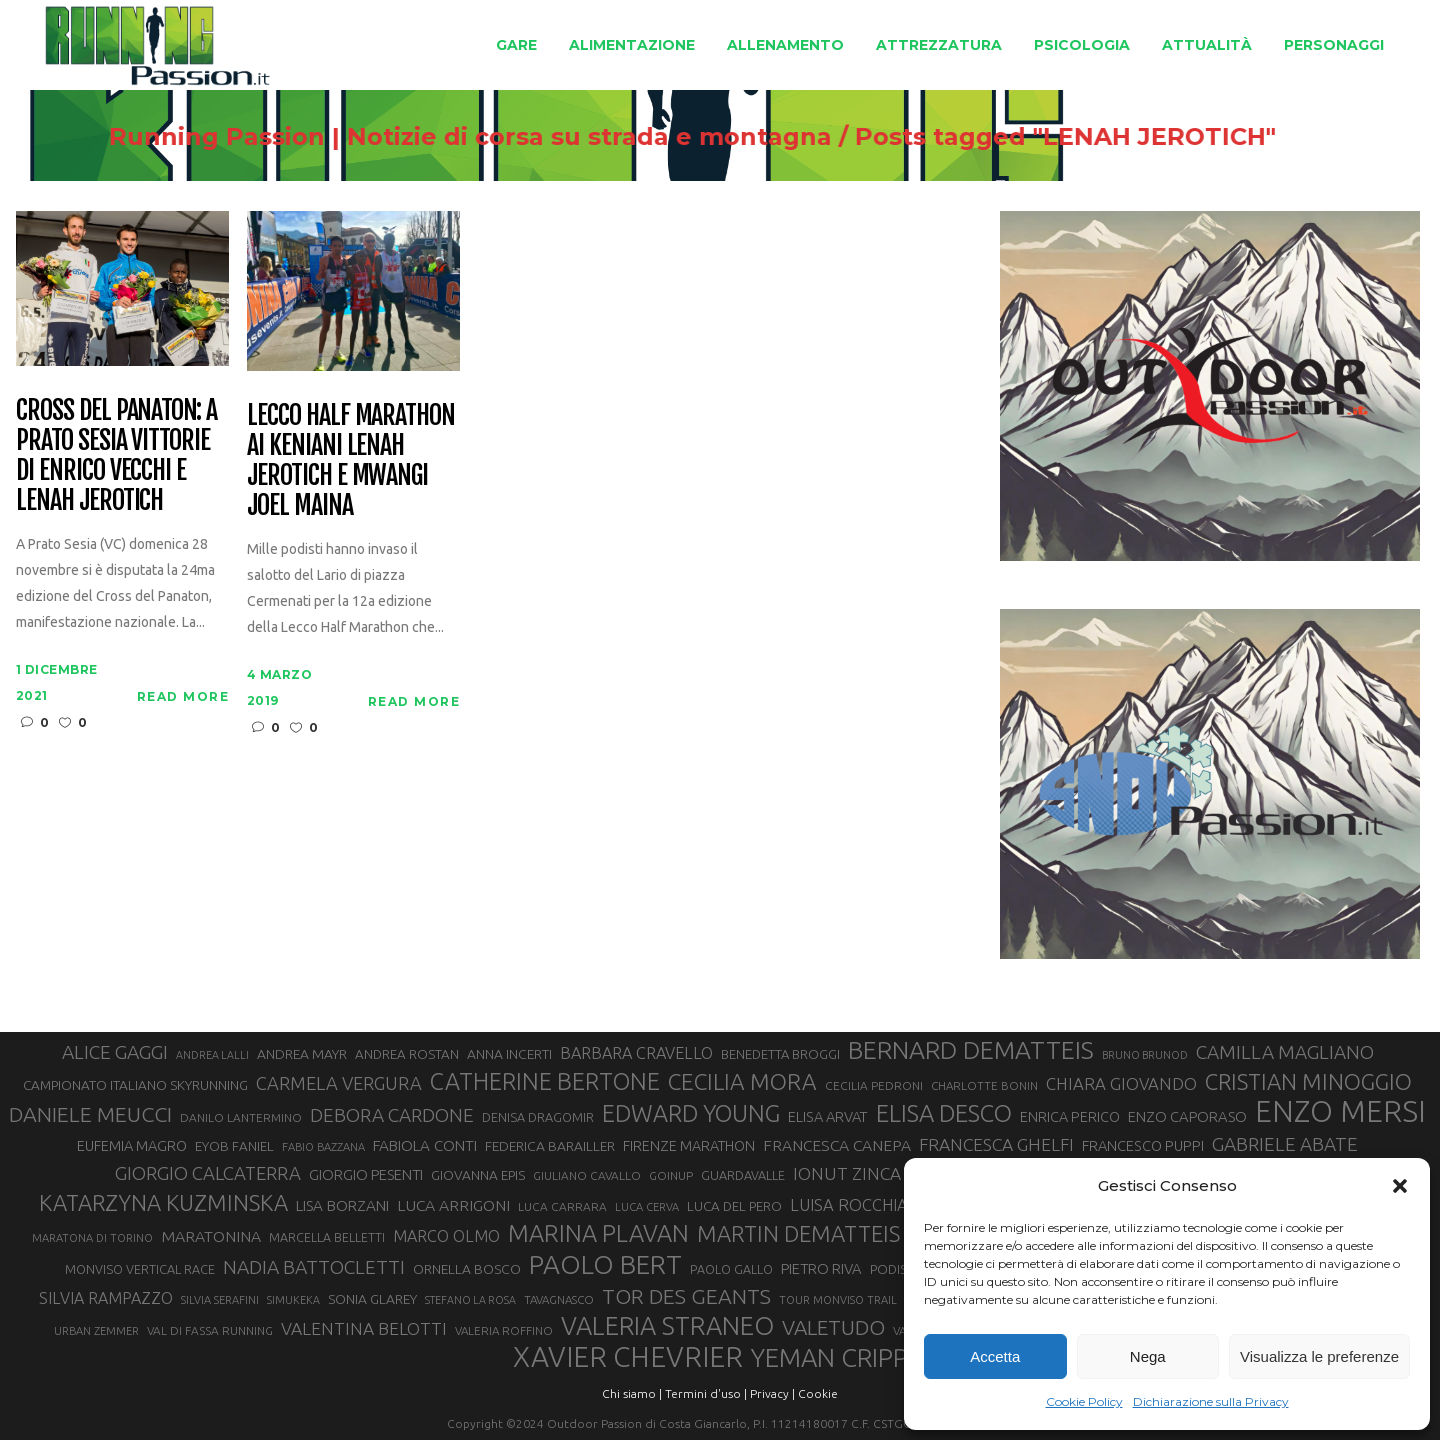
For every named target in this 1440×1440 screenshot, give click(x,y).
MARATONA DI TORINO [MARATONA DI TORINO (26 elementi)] (92, 1238)
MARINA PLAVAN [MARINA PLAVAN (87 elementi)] (598, 1233)
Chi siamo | (632, 1393)
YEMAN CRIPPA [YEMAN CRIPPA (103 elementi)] (837, 1358)
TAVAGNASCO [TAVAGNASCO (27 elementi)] (559, 1299)
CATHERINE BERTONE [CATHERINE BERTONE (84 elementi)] (545, 1081)
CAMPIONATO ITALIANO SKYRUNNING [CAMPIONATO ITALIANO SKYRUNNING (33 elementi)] (135, 1085)
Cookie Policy (1084, 1401)
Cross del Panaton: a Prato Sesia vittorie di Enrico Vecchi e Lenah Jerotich (116, 456)
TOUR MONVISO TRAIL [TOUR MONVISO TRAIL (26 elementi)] (838, 1300)
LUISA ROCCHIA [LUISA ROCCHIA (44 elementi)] (849, 1205)
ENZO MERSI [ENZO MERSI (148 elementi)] (1340, 1112)
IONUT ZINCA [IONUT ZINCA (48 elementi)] (847, 1173)
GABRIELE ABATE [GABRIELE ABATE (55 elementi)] (1285, 1144)
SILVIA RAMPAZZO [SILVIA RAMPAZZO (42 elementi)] (106, 1298)
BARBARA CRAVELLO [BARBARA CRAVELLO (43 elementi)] (636, 1053)
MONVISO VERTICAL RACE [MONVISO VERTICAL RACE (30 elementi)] (140, 1269)
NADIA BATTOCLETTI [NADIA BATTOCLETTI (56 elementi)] (314, 1267)
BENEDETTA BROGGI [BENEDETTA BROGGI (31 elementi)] (780, 1054)
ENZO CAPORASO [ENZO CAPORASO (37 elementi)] (1187, 1116)
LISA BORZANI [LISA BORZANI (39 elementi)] (342, 1205)
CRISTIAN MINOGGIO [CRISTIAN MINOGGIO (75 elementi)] (1308, 1081)
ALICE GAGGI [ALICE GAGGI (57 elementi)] (115, 1052)
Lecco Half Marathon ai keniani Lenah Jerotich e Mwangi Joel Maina (351, 461)
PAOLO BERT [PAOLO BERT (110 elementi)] (605, 1264)
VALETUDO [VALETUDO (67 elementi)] (833, 1327)
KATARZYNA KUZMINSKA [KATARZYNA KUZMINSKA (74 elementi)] (163, 1202)
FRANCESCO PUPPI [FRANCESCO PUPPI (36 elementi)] (1143, 1145)
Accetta (995, 1356)
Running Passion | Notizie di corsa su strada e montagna (487, 137)
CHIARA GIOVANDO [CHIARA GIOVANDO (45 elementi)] (1121, 1083)
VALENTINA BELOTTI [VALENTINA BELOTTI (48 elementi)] (364, 1328)
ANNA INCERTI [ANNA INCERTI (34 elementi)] (509, 1054)
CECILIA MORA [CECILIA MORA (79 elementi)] (742, 1081)
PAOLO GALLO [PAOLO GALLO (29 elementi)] (731, 1269)
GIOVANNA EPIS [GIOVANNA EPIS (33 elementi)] (478, 1175)
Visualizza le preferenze (1319, 1356)
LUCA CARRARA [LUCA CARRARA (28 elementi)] (562, 1206)
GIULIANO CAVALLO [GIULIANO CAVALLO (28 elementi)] (587, 1175)
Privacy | (772, 1393)
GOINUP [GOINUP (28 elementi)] (671, 1175)
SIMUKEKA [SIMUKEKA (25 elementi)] (293, 1300)
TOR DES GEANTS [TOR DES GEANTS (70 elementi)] (686, 1296)
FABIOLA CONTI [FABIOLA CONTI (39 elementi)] (425, 1145)
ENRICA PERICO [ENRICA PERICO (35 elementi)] (1070, 1117)
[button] (1400, 1186)
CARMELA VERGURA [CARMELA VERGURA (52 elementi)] (339, 1083)
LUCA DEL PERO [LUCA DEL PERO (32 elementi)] (734, 1206)
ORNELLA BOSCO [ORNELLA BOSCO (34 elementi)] (467, 1269)
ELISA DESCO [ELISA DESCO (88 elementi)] (944, 1114)
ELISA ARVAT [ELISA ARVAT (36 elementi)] (828, 1116)
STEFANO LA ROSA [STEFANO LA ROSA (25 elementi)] (470, 1300)
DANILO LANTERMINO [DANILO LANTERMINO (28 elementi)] (241, 1117)
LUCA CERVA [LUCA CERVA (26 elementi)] (647, 1207)
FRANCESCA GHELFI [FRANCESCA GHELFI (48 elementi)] (996, 1144)
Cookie (818, 1393)
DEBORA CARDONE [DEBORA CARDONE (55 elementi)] (392, 1115)
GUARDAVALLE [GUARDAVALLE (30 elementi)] (743, 1175)
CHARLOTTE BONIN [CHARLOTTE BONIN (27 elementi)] (984, 1085)
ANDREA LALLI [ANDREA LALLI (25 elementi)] (212, 1055)
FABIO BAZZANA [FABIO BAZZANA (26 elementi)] (323, 1147)
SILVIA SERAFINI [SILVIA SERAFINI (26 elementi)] (220, 1300)
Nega (1148, 1356)
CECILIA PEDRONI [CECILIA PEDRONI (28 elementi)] (874, 1085)
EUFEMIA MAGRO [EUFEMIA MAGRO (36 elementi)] (132, 1145)
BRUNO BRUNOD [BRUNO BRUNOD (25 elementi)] (1145, 1055)
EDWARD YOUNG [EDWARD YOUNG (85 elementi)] (691, 1113)
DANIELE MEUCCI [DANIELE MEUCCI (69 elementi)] (90, 1114)
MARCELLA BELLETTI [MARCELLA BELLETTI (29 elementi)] (327, 1237)
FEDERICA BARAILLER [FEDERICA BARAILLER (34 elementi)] (550, 1146)
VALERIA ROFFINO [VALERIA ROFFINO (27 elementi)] (504, 1330)
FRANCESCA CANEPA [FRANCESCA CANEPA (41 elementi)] (837, 1145)
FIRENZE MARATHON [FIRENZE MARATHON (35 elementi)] (689, 1146)
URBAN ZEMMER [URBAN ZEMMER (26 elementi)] (96, 1331)
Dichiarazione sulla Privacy (1211, 1401)
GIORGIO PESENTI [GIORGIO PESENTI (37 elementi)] (366, 1174)
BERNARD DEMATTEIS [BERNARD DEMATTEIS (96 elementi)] (971, 1050)
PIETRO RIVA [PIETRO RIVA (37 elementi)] (821, 1268)
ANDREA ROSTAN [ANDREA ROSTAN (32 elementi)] (407, 1054)
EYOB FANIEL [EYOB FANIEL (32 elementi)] (234, 1146)
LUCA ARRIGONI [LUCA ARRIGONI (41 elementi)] (453, 1205)
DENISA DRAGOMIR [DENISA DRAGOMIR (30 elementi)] (538, 1117)
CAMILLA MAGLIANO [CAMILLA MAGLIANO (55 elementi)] (1285, 1052)
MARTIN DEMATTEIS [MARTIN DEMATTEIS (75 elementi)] (798, 1233)
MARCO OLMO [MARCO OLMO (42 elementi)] (446, 1236)
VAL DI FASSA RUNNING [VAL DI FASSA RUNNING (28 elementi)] (210, 1330)
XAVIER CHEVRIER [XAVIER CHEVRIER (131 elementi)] (628, 1357)
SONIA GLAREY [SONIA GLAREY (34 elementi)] (372, 1299)
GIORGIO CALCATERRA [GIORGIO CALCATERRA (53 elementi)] (208, 1173)
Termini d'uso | (706, 1393)
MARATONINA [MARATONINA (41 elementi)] (211, 1236)
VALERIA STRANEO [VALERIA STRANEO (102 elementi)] (667, 1326)
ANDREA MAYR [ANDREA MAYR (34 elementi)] (302, 1054)
